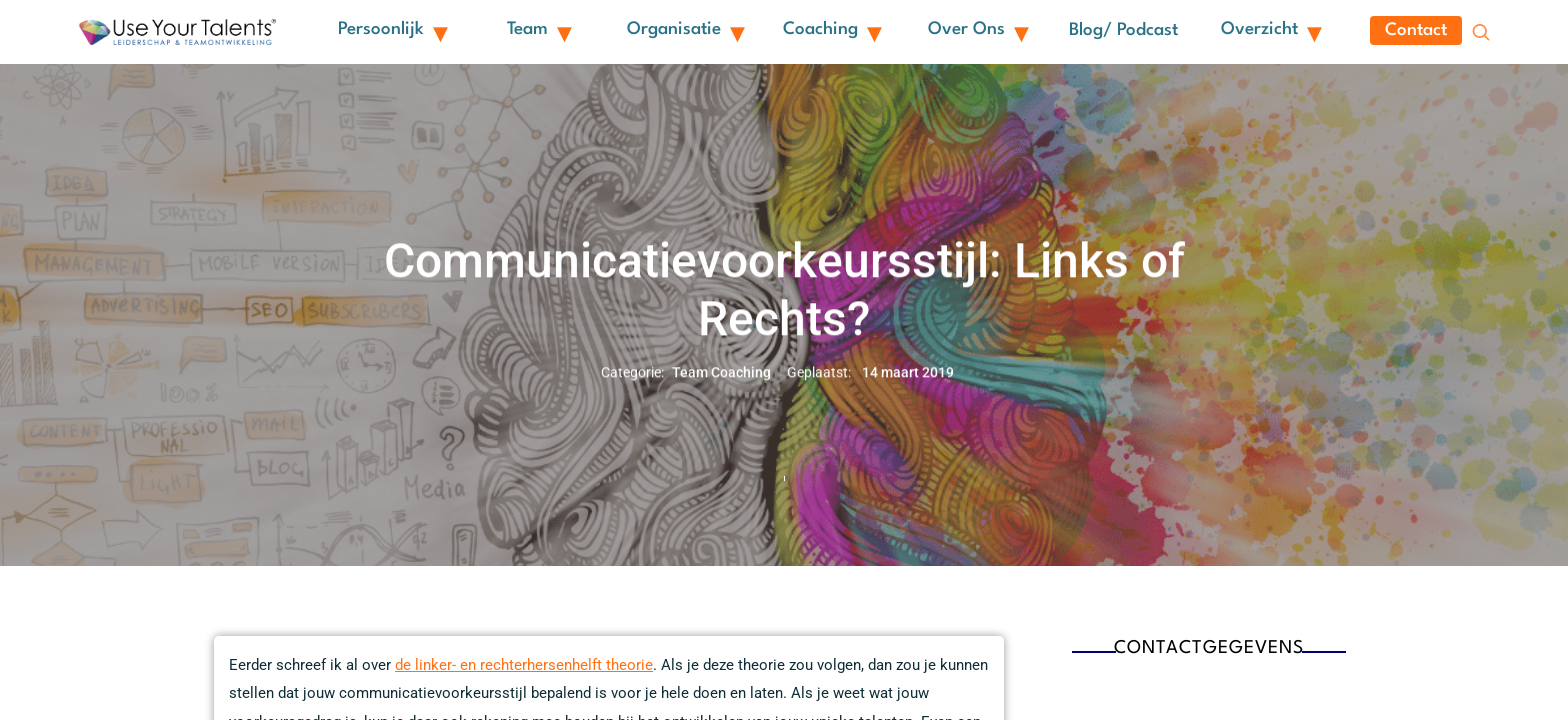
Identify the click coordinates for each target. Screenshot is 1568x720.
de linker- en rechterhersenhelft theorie (524, 675)
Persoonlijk (391, 34)
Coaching (831, 34)
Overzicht (1270, 34)
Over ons (977, 34)
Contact (1416, 35)
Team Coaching (720, 382)
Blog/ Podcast (1123, 35)
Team (538, 34)
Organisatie (684, 34)
